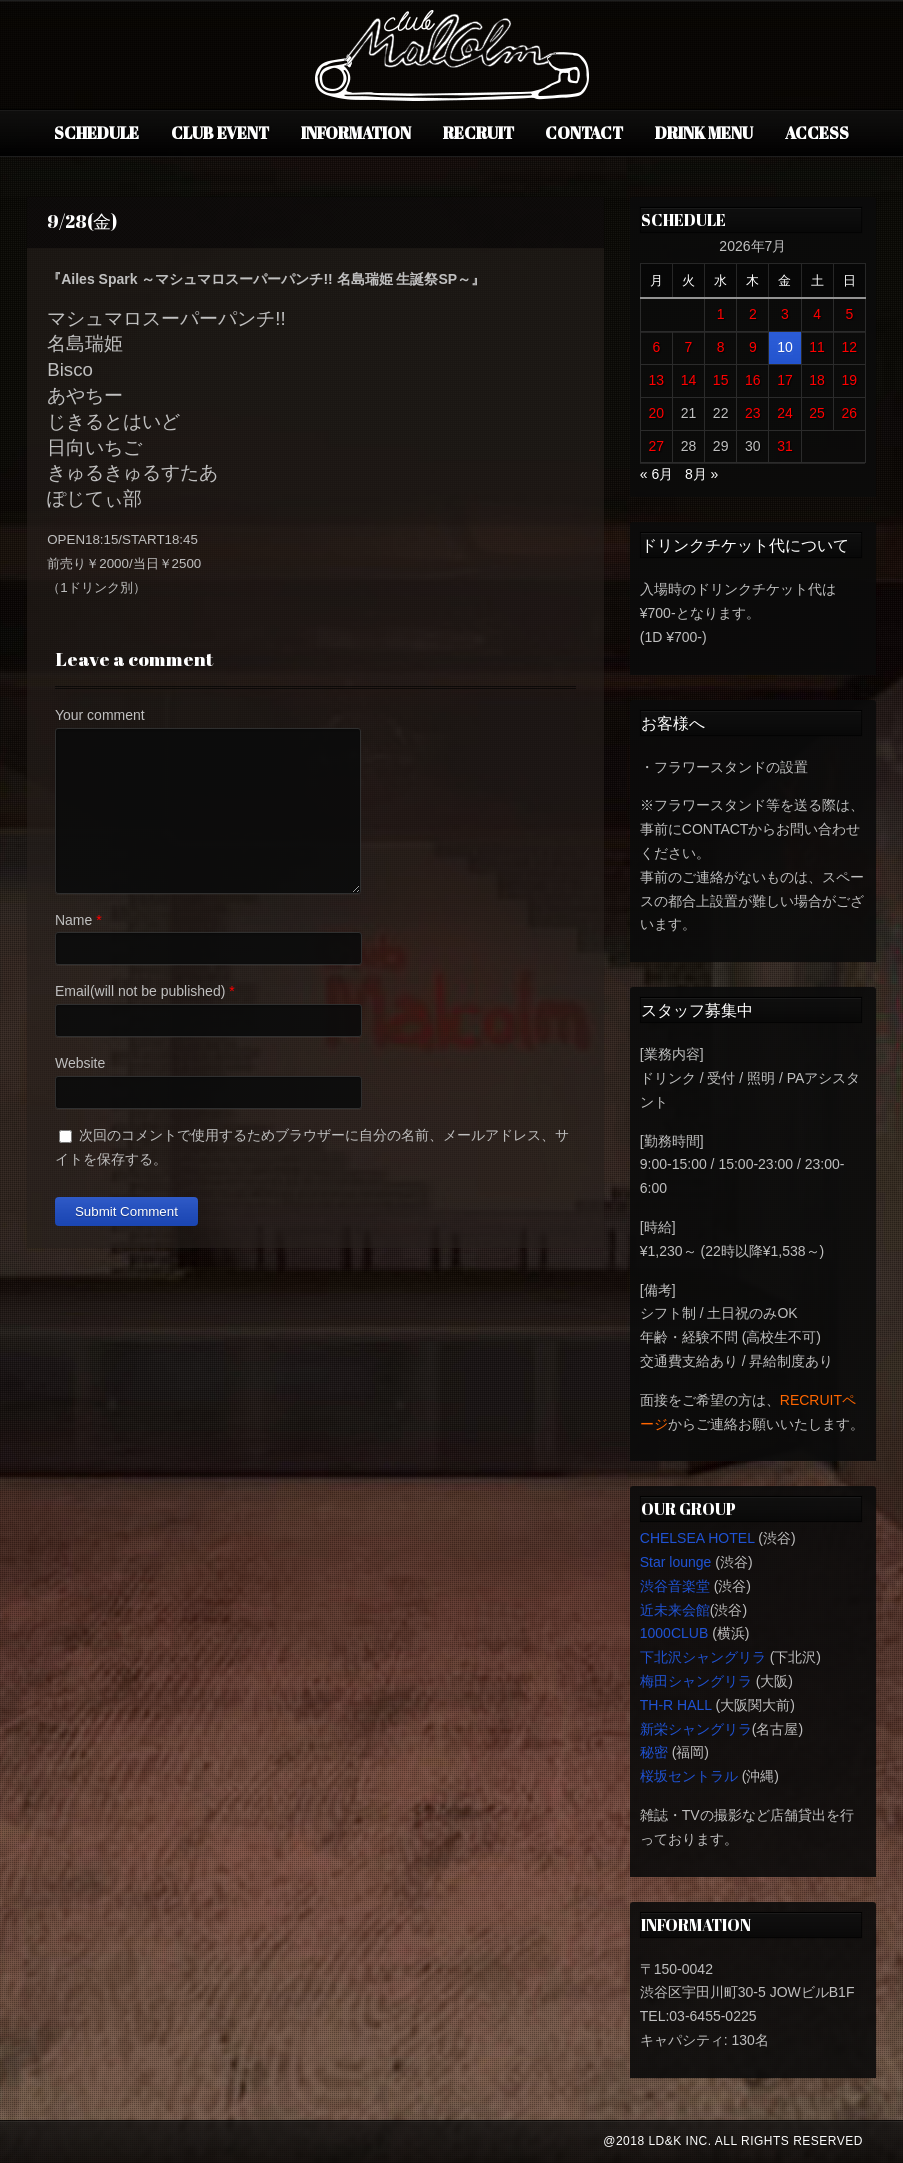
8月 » (701, 474)
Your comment (100, 715)
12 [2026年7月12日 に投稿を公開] (850, 347)
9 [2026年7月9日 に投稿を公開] (753, 347)
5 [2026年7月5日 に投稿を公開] (849, 314)
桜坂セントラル (689, 1776)
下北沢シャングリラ (703, 1657)
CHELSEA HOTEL (697, 1538)
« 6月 (656, 474)
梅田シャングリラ (696, 1681)
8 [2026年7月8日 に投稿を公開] (721, 347)
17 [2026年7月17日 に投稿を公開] (785, 380)
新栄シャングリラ (696, 1729)
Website (80, 1063)
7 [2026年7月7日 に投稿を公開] (689, 347)
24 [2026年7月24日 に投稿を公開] (785, 413)
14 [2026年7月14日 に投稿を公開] (689, 380)
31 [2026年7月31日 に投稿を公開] (785, 446)
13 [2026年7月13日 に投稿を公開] (657, 380)
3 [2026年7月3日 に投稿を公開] (785, 314)
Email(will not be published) (140, 991)
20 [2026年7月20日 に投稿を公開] (657, 413)
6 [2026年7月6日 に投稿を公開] (656, 347)
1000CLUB (674, 1633)
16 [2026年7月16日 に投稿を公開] (753, 380)
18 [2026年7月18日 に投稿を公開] (817, 380)
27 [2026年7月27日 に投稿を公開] (657, 446)
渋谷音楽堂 (675, 1586)
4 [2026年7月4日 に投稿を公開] (817, 314)
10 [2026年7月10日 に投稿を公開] (785, 347)
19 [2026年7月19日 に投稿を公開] (850, 380)
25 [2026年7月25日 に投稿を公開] (817, 413)
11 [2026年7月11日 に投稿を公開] (817, 347)
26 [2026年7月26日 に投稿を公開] (850, 413)
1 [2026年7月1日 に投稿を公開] (721, 314)
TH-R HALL (676, 1705)
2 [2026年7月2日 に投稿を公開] (753, 314)
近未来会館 (675, 1610)
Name (73, 920)
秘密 (654, 1752)
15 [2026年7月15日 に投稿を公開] (721, 380)
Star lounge (676, 1562)
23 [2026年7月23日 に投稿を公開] (753, 413)
